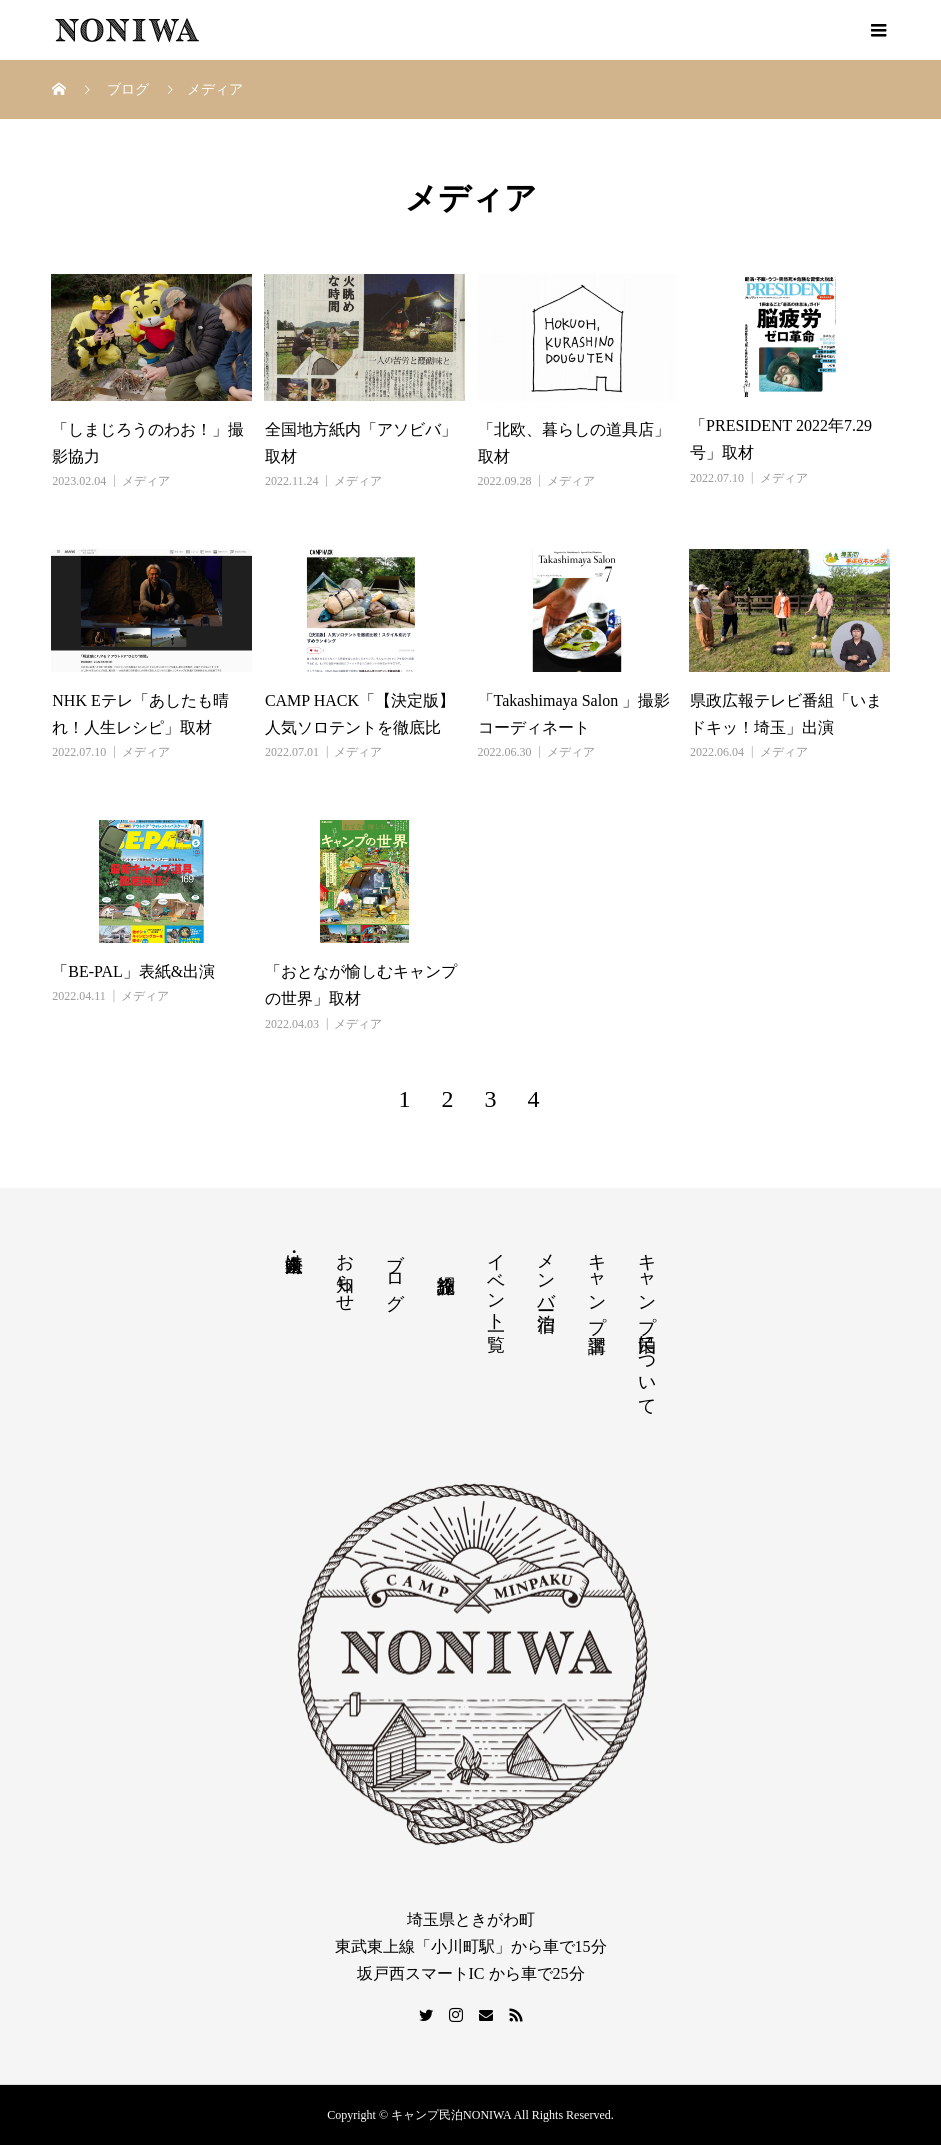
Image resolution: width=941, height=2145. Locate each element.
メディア (146, 481)
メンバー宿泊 (546, 1271)
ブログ (395, 1271)
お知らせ (345, 1272)
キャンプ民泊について (647, 1324)
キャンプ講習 (597, 1282)
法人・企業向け (294, 1252)
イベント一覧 (496, 1281)
